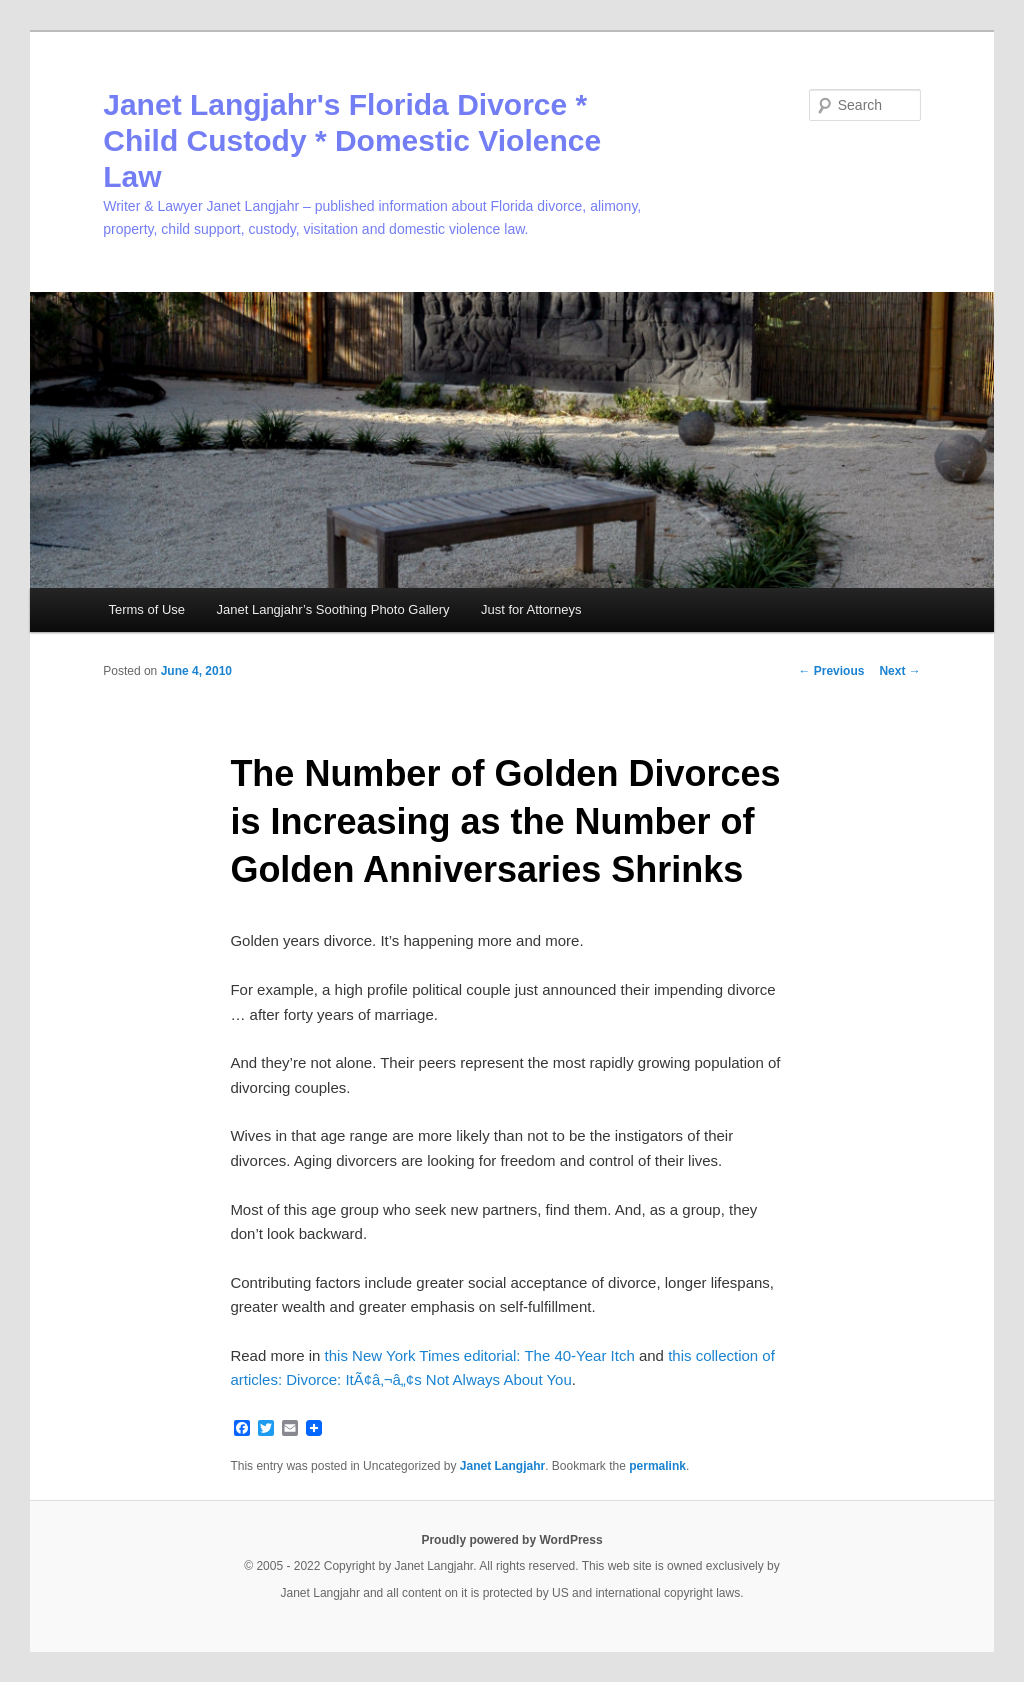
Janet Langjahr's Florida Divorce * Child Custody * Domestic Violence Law (352, 140)
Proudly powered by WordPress (511, 1540)
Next (899, 671)
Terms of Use (146, 609)
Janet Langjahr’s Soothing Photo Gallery (333, 609)
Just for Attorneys (531, 609)
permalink (657, 1466)
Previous (831, 671)
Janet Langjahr (502, 1466)
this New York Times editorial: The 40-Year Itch (480, 1355)
